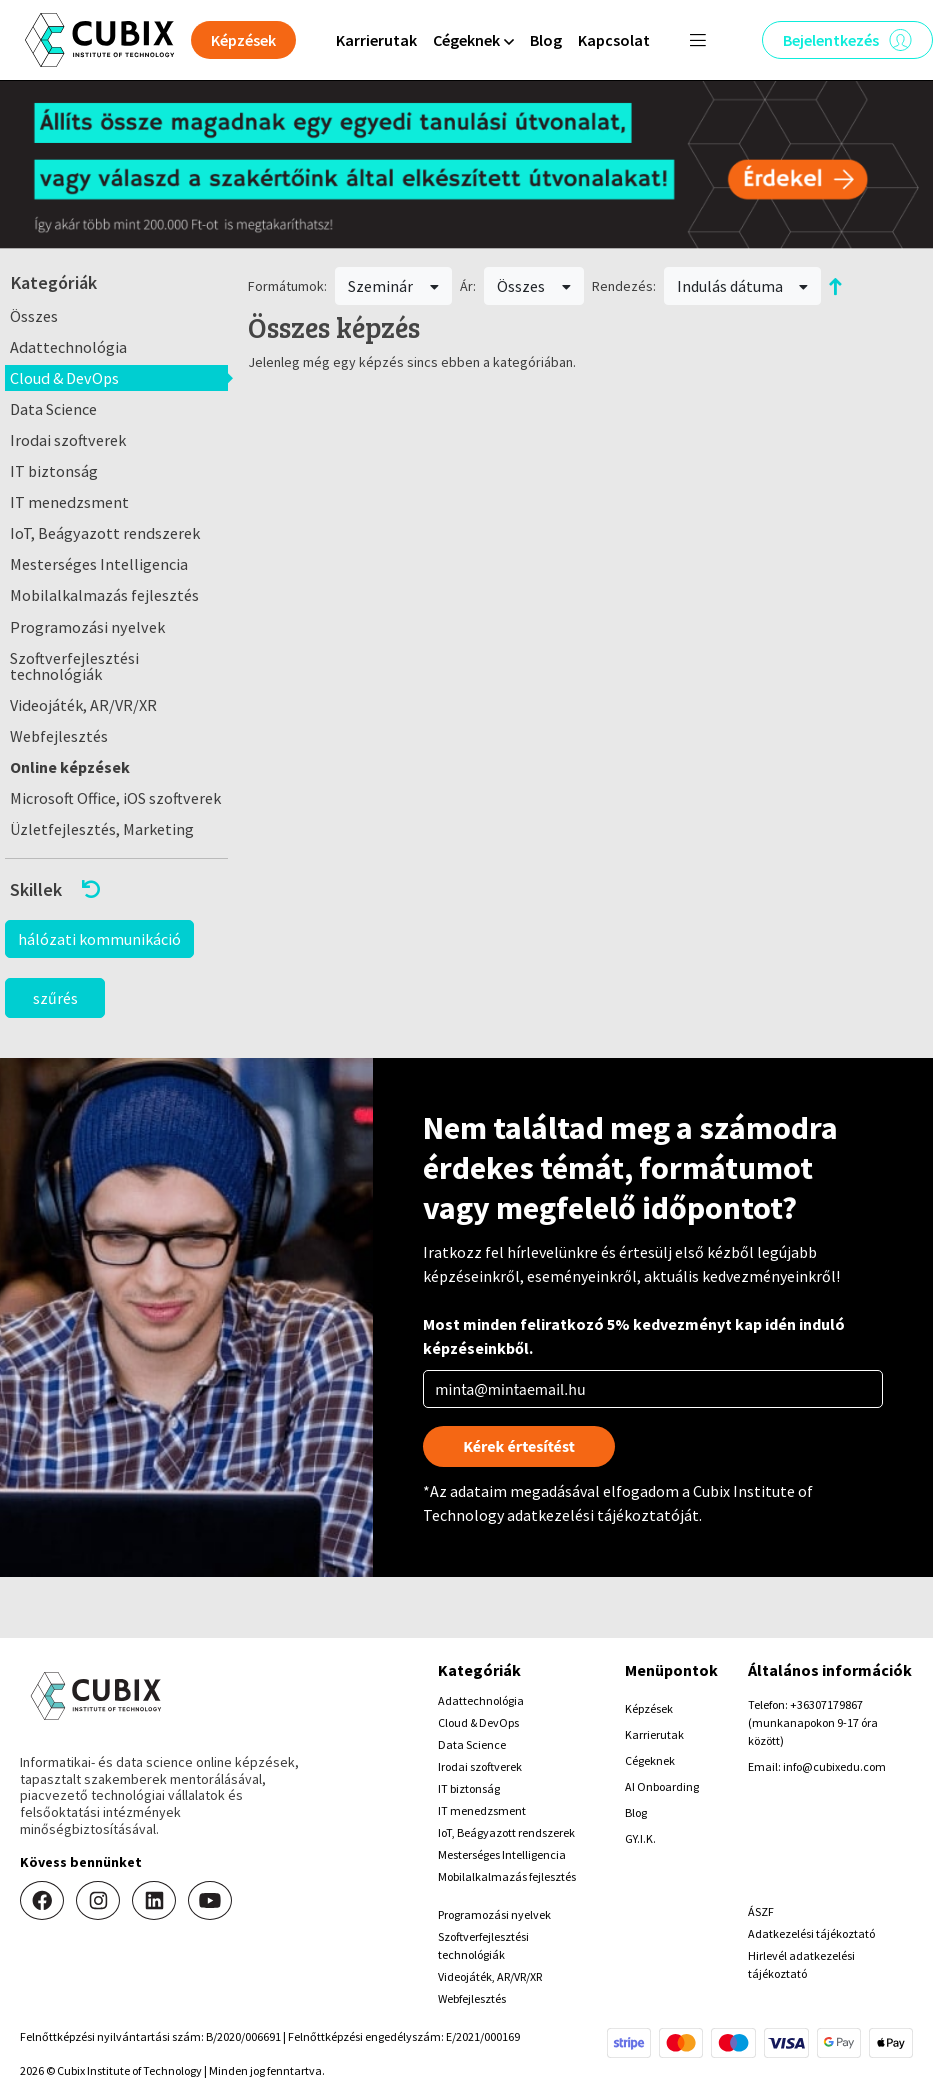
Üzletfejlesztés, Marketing (102, 829)
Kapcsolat (614, 40)
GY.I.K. (640, 1838)
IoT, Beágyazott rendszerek (105, 533)
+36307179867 (826, 1704)
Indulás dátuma (743, 286)
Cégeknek (650, 1760)
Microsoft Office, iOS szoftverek (115, 798)
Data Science (53, 409)
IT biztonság (54, 471)
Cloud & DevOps (64, 378)
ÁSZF (761, 1911)
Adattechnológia (68, 347)
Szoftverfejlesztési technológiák (74, 666)
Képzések (649, 1708)
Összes (34, 316)
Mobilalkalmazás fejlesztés (104, 595)
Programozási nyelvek (87, 627)
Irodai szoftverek (68, 440)
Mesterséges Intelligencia (99, 564)
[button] (116, 889)
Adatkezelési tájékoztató (811, 1933)
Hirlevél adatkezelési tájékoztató (801, 1964)
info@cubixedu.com (834, 1766)
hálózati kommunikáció (99, 939)
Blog (546, 40)
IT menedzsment (69, 502)
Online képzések (70, 767)
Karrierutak (376, 40)
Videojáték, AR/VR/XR (83, 705)
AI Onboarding (662, 1786)
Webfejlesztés (59, 736)
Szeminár (393, 286)
